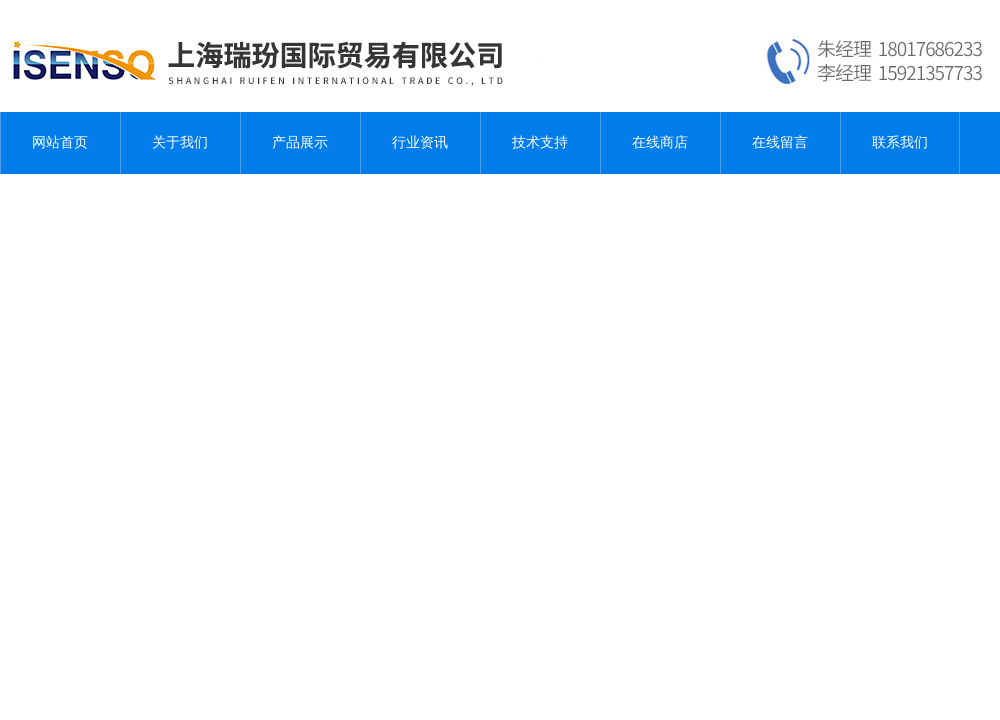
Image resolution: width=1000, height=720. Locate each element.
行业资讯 (420, 142)
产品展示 (300, 142)
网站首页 (60, 142)
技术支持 (540, 142)
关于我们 (180, 142)
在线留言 (780, 142)
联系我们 (900, 142)
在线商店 (660, 142)
